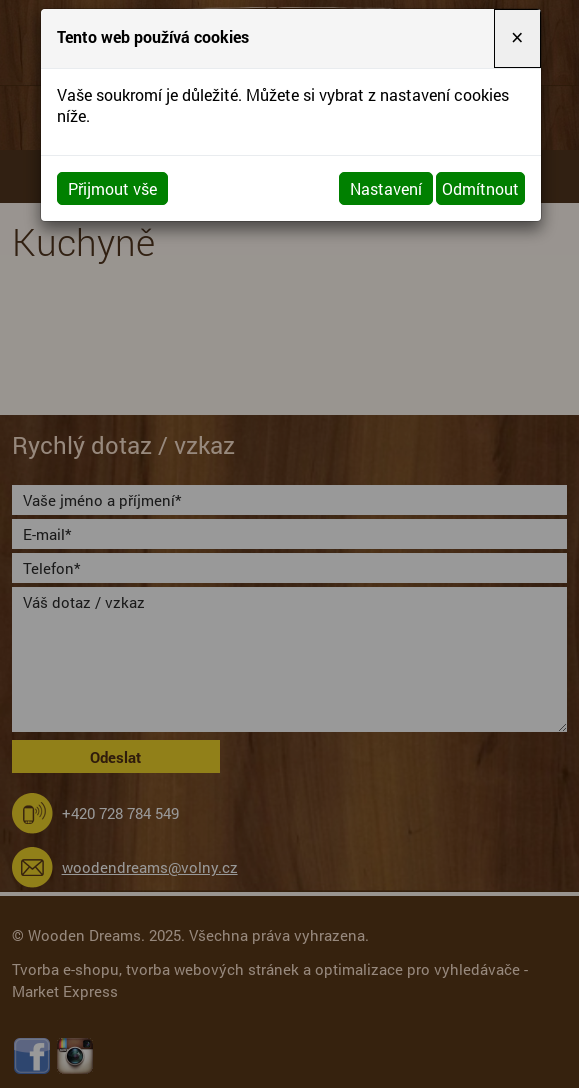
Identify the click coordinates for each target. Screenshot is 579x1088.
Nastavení (386, 188)
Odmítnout (480, 188)
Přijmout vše (112, 188)
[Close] (517, 38)
